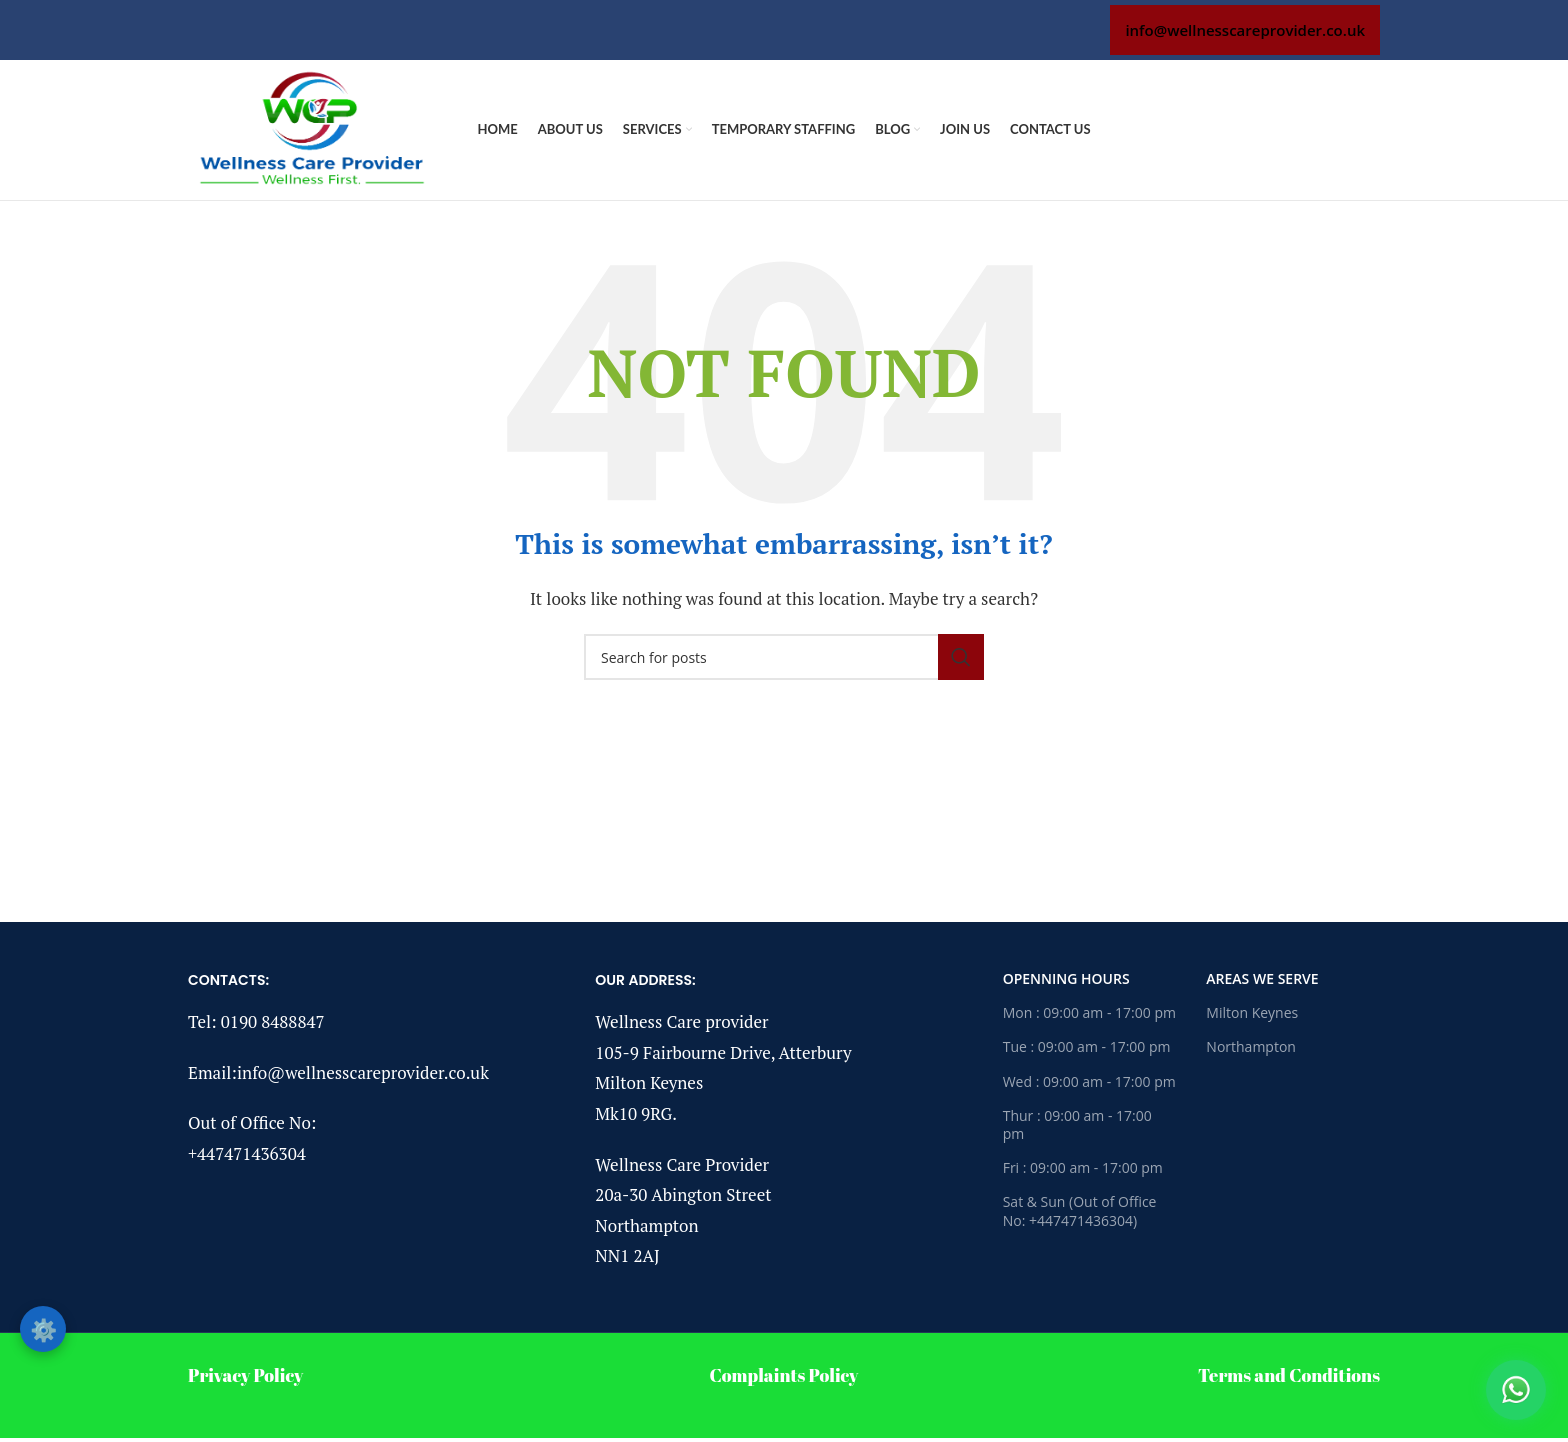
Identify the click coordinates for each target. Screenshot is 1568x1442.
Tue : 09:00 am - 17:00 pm (1087, 1046)
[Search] (784, 657)
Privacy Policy (245, 1375)
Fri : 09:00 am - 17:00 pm (1083, 1167)
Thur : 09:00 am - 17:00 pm (1077, 1124)
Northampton (1251, 1046)
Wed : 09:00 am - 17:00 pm (1089, 1081)
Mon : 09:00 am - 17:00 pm (1089, 1012)
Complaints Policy (784, 1375)
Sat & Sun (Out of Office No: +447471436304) (1080, 1210)
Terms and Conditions (1289, 1375)
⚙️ (43, 1329)
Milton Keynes (1252, 1012)
